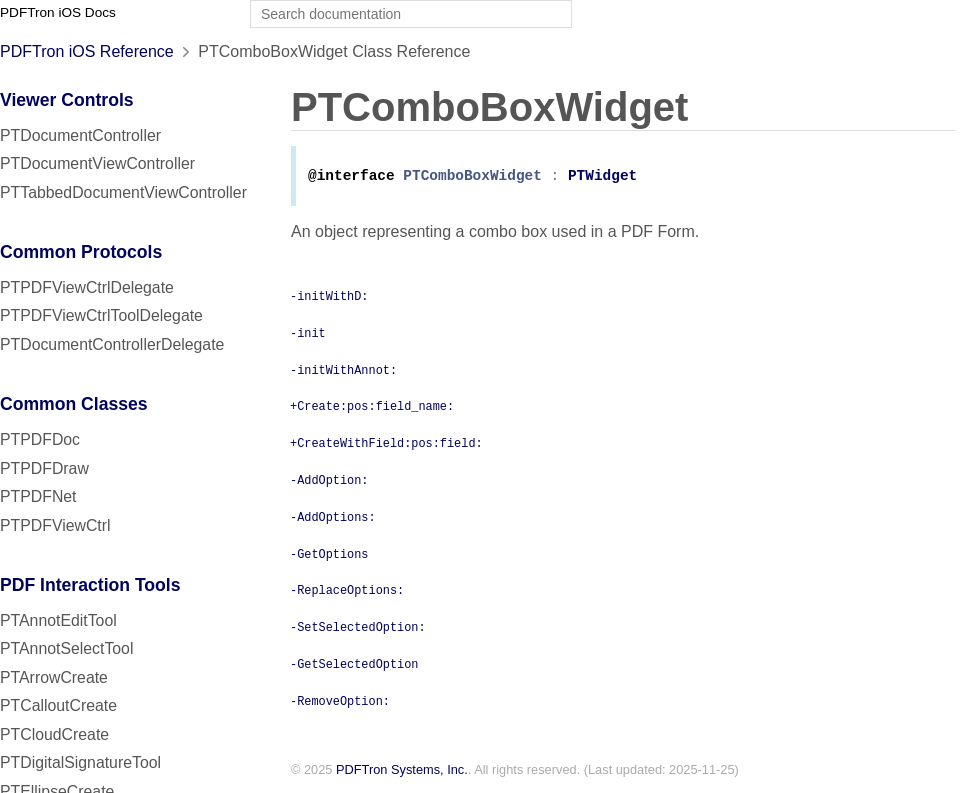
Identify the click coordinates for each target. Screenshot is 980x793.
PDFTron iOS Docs (58, 12)
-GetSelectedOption (354, 665)
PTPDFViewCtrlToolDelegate (101, 315)
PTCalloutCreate (58, 705)
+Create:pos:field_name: (372, 407)
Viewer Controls (67, 100)
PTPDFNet (38, 496)
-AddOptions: (333, 518)
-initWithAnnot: (343, 371)
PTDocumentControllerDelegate (112, 344)
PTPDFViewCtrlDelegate (87, 287)
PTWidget (602, 177)
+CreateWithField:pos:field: (386, 444)
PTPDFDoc (40, 439)
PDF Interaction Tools (90, 585)
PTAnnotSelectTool (66, 648)
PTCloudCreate (54, 734)
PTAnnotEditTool (58, 620)
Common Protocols (81, 252)
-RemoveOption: (340, 702)
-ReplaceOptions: (347, 591)
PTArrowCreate (54, 677)
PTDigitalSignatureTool (80, 762)
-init (308, 334)
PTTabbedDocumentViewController (123, 192)
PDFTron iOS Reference (87, 51)
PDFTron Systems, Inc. (402, 771)
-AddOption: (329, 481)
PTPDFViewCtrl (55, 525)
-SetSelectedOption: (358, 628)
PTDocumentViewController (97, 163)
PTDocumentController (80, 135)
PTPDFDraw (44, 468)
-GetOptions (329, 555)
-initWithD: (329, 297)
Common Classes (74, 404)
